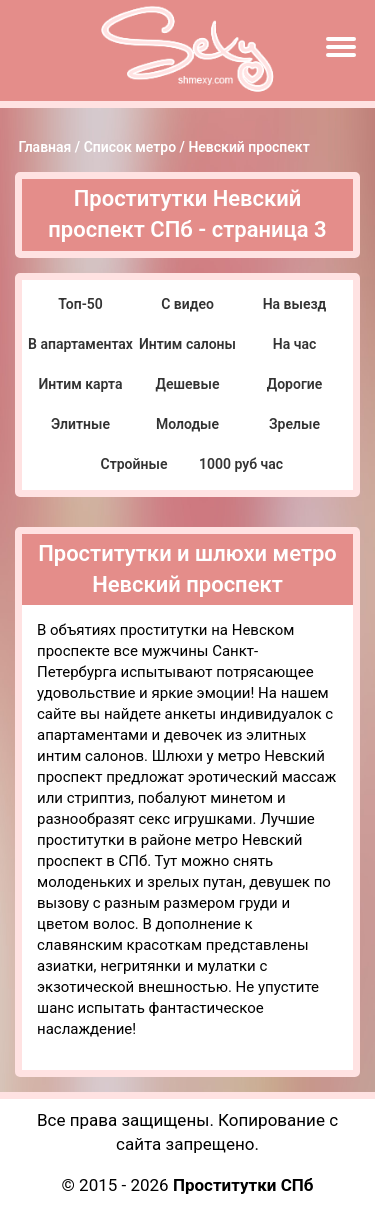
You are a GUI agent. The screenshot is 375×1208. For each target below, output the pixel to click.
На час (294, 344)
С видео (187, 304)
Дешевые (188, 384)
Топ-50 (80, 304)
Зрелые (294, 424)
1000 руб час (241, 464)
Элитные (80, 424)
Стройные (134, 464)
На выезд (295, 304)
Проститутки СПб (243, 1185)
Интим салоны (187, 344)
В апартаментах (80, 344)
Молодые (187, 424)
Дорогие (295, 384)
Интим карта (80, 384)
